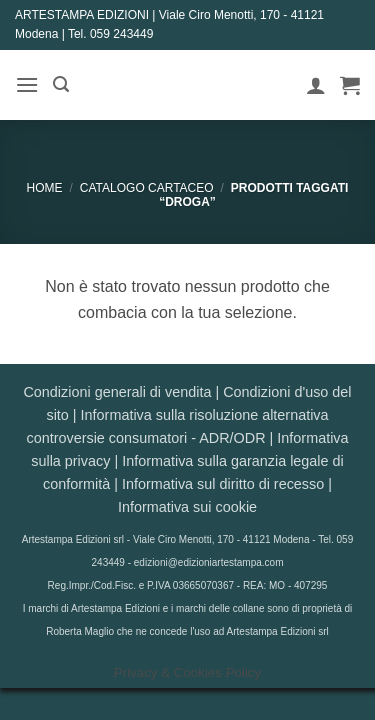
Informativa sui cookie (187, 507)
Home (45, 188)
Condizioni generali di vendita (117, 392)
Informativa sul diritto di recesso (223, 484)
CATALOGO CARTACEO (147, 188)
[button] (27, 84)
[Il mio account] (316, 85)
